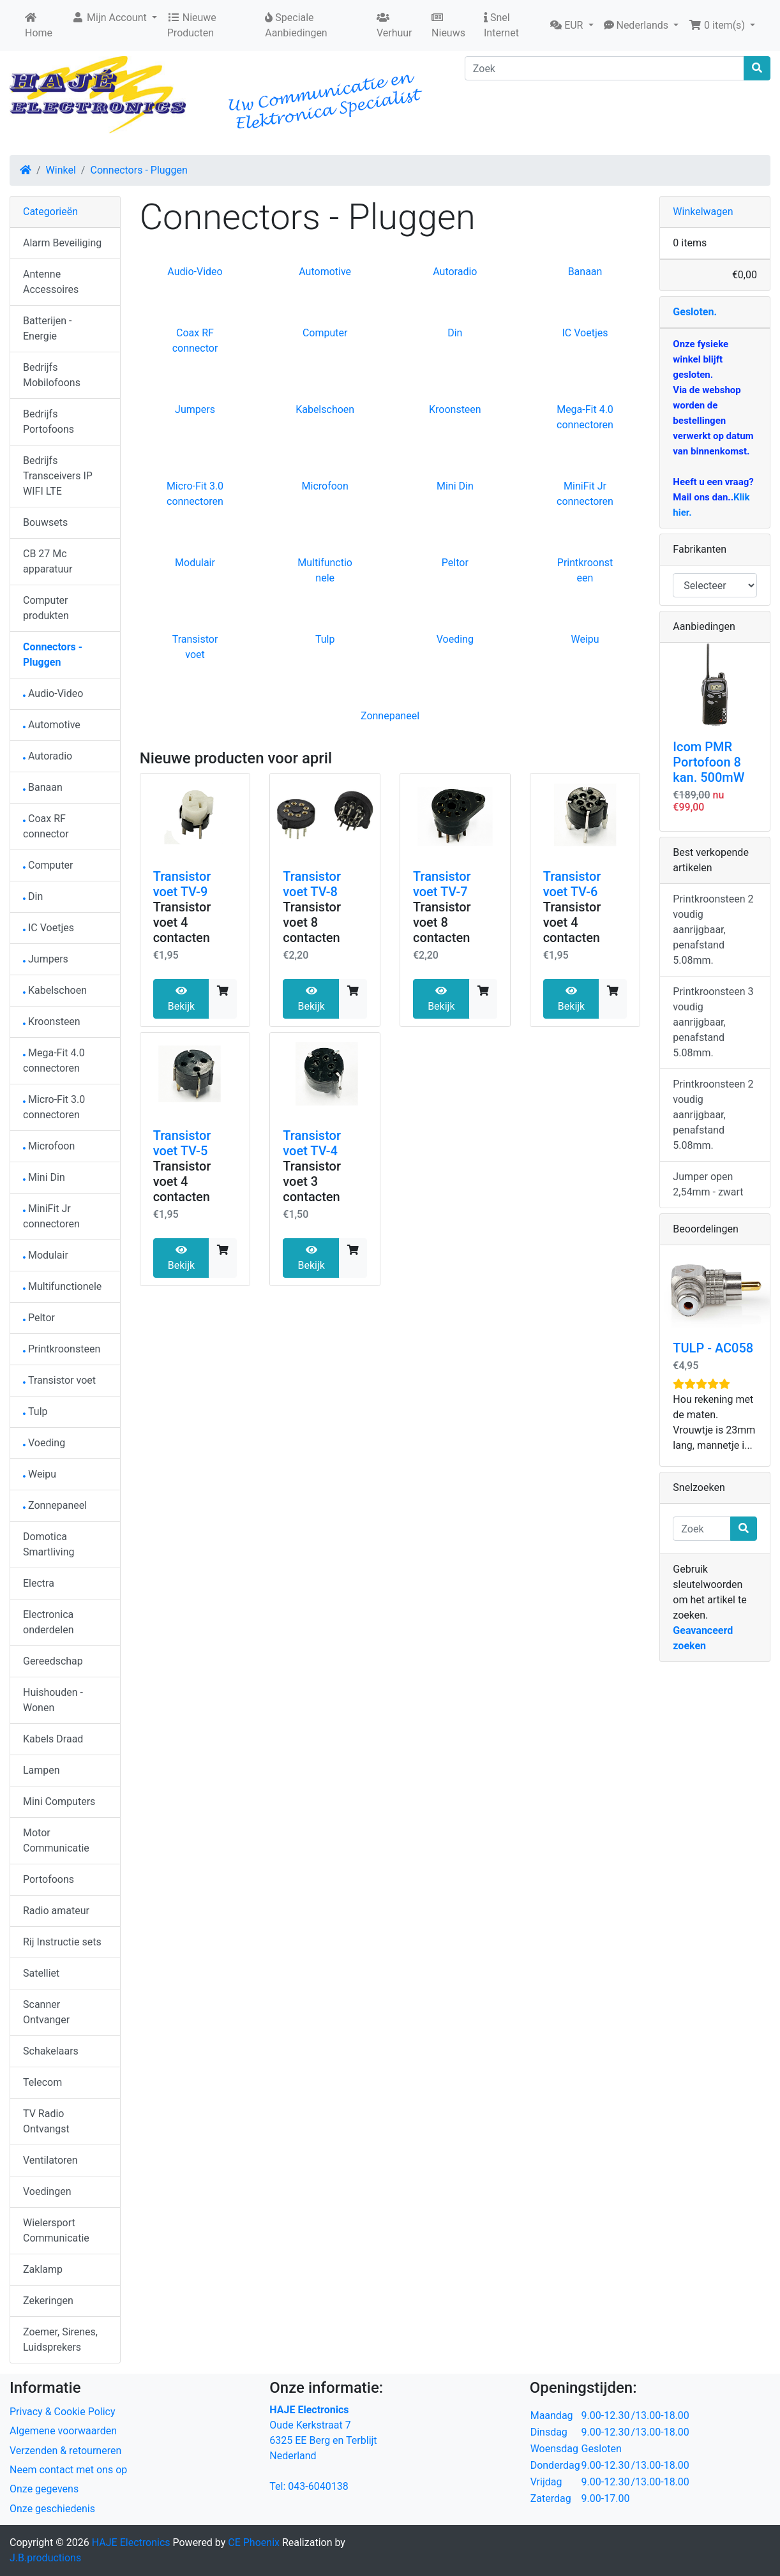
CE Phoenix (255, 2542)
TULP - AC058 (713, 1348)
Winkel (61, 170)
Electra (38, 1583)
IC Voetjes (585, 333)
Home (38, 25)
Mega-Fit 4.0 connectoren (54, 1060)
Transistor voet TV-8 (312, 884)
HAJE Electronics (131, 2542)
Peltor (455, 563)
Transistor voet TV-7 (442, 884)
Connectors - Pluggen (138, 170)
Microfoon (325, 486)
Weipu (585, 639)
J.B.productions (45, 2558)
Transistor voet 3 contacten (312, 1181)
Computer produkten (46, 608)
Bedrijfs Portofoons (48, 421)
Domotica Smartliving (49, 1544)
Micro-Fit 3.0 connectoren (54, 1107)
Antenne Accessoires (51, 282)
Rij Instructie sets (62, 1942)
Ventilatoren (50, 2160)
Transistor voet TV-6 (572, 884)
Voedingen (47, 2191)
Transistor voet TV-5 (182, 1143)
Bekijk (181, 998)
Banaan (585, 272)
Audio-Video (194, 272)
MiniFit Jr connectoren (51, 1216)
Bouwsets (45, 522)
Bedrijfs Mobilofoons (51, 375)
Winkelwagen (703, 212)
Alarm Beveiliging (62, 243)
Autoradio (455, 272)
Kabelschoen (325, 409)
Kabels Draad (53, 1739)
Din (454, 333)
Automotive (325, 272)
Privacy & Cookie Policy (63, 2412)
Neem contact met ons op (68, 2470)
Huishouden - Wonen (53, 1700)
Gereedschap (53, 1661)
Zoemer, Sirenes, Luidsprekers (60, 2339)
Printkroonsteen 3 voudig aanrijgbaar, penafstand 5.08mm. (713, 1022)
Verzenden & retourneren (65, 2451)
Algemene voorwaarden (63, 2431)
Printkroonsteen (61, 1349)
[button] (571, 25)
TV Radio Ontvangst (46, 2121)
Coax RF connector (46, 826)
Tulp (325, 639)
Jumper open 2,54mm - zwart (708, 1184)
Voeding (455, 639)
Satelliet (41, 1973)
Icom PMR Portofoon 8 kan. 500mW (708, 762)
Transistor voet (59, 1380)
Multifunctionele (62, 1286)
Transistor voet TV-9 (182, 884)
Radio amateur (56, 1911)
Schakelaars (51, 2051)
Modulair (195, 563)
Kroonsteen (455, 409)
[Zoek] (604, 68)
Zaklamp (43, 2269)
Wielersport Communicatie (56, 2230)
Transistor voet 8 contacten (312, 922)
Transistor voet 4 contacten (182, 922)
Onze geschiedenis (52, 2509)
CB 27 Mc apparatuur (47, 561)
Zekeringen (48, 2301)
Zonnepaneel (390, 716)
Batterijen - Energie (47, 328)
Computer (325, 333)
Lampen (41, 1770)
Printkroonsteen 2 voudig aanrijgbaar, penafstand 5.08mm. (713, 929)
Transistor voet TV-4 (312, 1143)
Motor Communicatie (56, 1840)
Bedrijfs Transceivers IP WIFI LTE (58, 475)
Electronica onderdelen (48, 1622)
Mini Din (455, 486)
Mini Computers (59, 1801)
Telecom (42, 2082)
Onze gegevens (44, 2489)
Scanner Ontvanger (46, 2012)
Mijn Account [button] (110, 17)
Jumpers (195, 409)
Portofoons (48, 1879)
